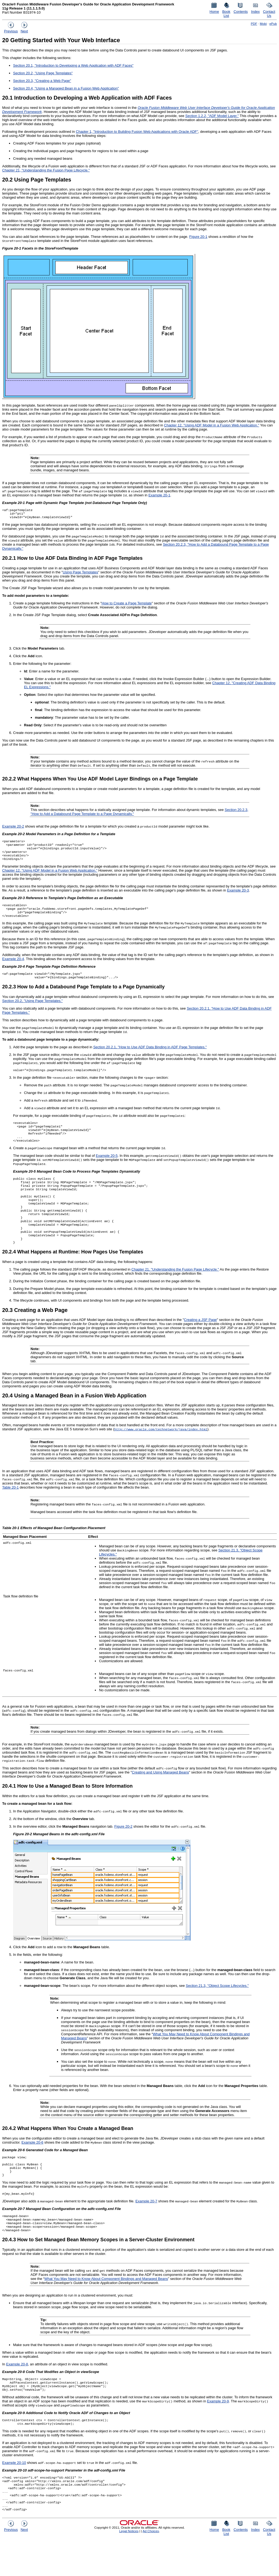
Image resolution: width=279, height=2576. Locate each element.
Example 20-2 (13, 828)
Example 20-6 (32, 2165)
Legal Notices (128, 2569)
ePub (273, 23)
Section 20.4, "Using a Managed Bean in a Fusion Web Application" (66, 88)
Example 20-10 (14, 2495)
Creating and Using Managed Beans (160, 1795)
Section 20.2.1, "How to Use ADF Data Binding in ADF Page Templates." (150, 1055)
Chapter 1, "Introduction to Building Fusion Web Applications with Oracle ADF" (137, 132)
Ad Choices (150, 2569)
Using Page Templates (80, 574)
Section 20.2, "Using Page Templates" (43, 73)
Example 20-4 (13, 966)
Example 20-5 (107, 1168)
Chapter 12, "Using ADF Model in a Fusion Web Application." (211, 425)
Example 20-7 (146, 2227)
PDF (254, 23)
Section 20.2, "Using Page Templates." (32, 1009)
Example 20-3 (238, 895)
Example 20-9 (218, 2432)
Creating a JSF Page (200, 1342)
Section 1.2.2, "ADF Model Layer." (212, 116)
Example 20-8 (17, 2393)
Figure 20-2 (123, 1849)
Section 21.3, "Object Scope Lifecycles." (217, 2008)
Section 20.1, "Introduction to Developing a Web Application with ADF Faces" (73, 65)
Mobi (263, 23)
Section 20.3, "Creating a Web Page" (42, 81)
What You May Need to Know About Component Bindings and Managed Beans (106, 2308)
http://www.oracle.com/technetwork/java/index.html (160, 1451)
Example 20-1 (159, 495)
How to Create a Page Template (127, 605)
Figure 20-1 (198, 237)
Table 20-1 (10, 1510)
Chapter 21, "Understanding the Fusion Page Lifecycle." (46, 170)
